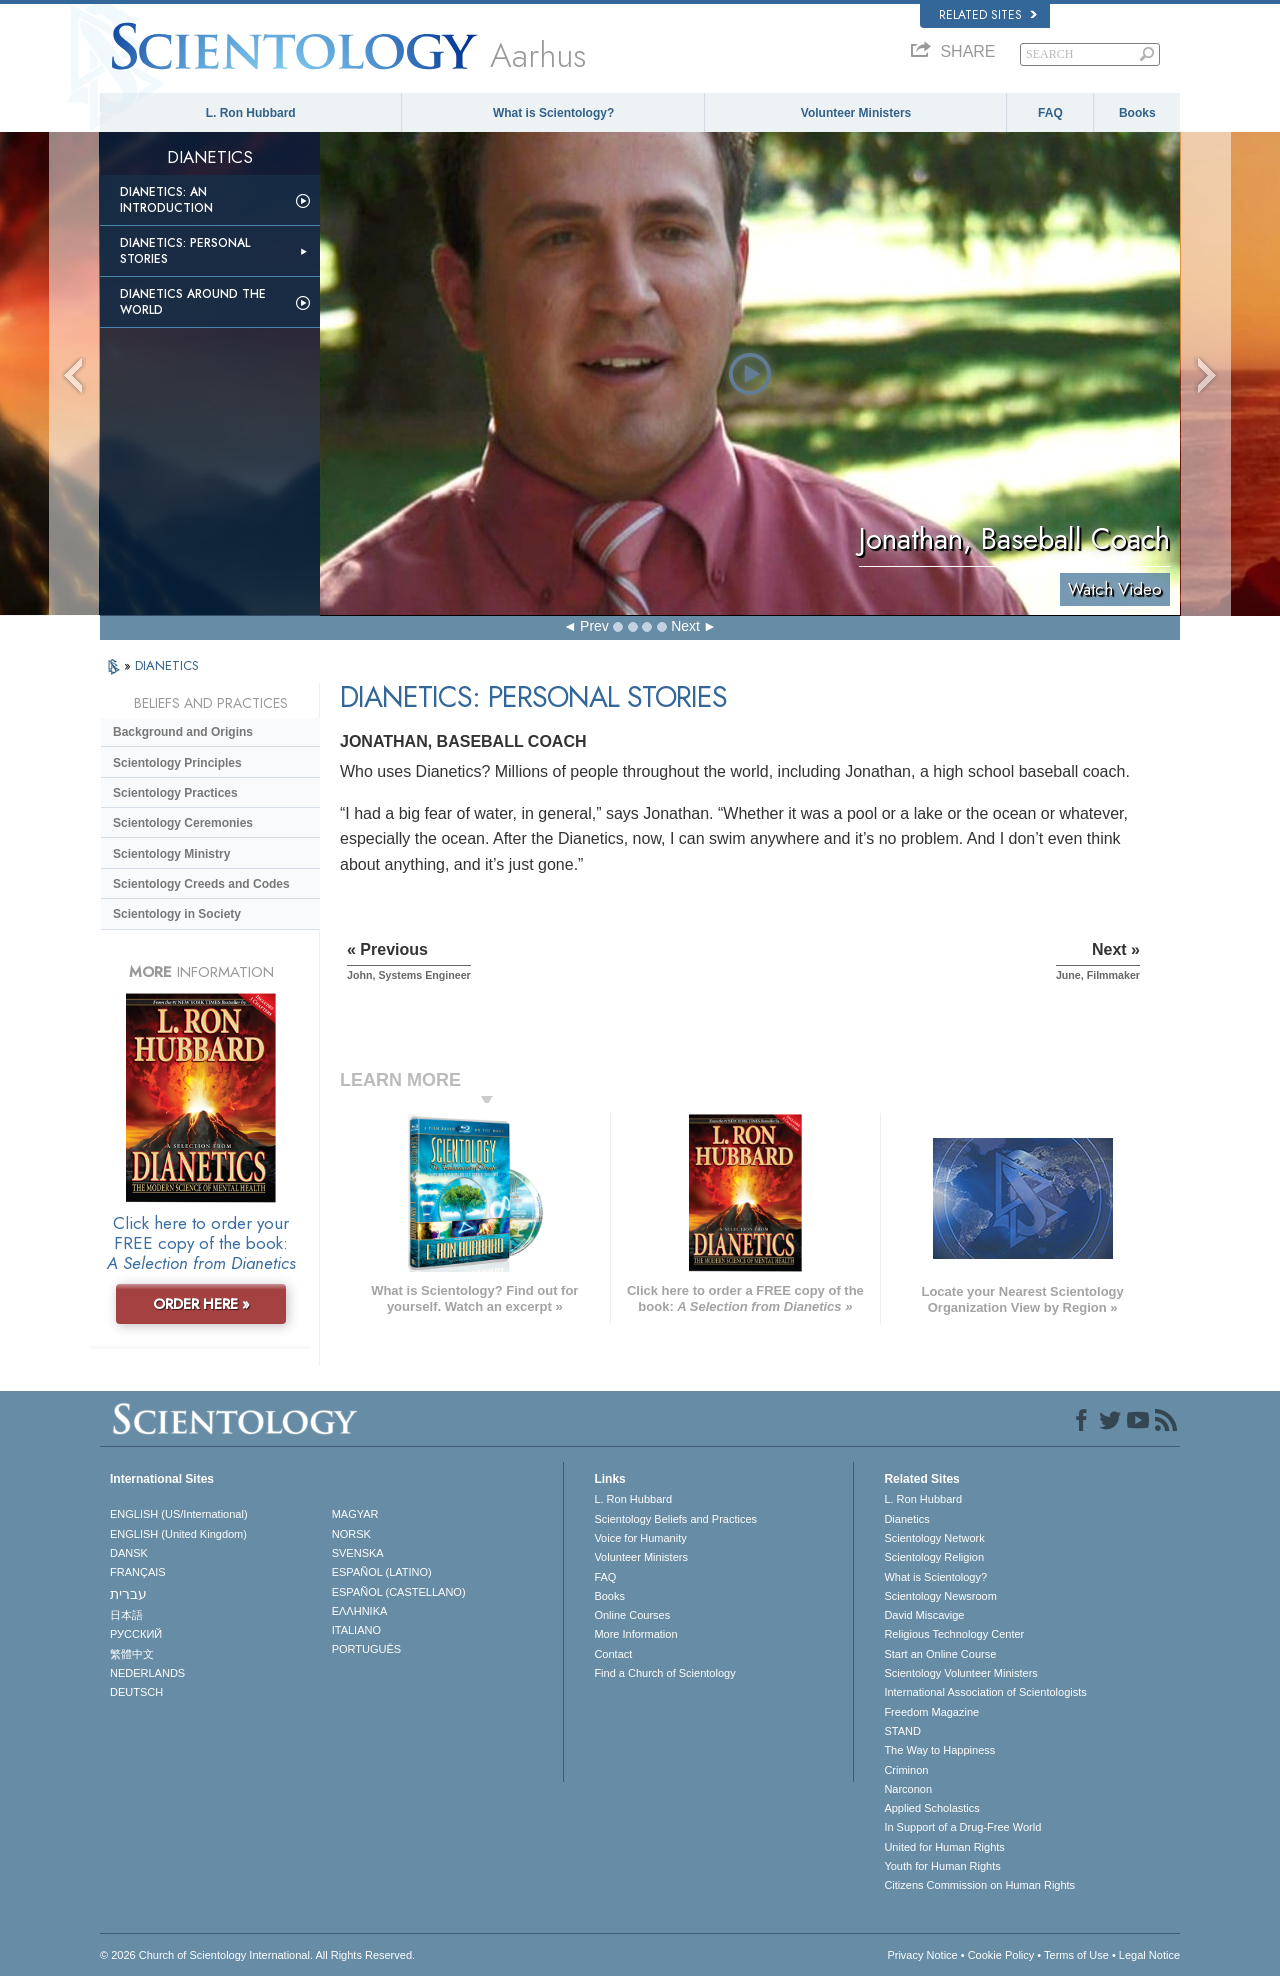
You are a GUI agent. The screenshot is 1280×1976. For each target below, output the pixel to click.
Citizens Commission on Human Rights (979, 1885)
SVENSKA (358, 1553)
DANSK (129, 1553)
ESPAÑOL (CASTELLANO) (399, 1592)
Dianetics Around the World (193, 302)
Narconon (908, 1789)
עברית (128, 1594)
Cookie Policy (1001, 1955)
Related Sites (988, 15)
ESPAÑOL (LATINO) (382, 1572)
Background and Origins (183, 732)
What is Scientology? (553, 113)
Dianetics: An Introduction (166, 200)
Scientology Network (934, 1538)
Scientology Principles (177, 763)
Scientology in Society (177, 914)
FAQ (1050, 113)
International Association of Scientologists (985, 1692)
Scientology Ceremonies (183, 823)
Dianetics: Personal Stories (185, 251)
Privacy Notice (922, 1955)
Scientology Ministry (171, 854)
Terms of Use (1076, 1955)
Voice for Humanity (640, 1538)
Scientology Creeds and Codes (201, 884)
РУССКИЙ (136, 1634)
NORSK (351, 1534)
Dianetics (906, 1519)
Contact (613, 1654)
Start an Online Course (940, 1654)
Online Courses (632, 1615)
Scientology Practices (175, 793)
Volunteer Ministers (856, 113)
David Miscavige (924, 1615)
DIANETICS (167, 665)
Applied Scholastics (931, 1808)
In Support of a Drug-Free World (962, 1827)
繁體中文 (132, 1654)
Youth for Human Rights (942, 1866)
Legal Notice (1149, 1955)
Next (685, 626)
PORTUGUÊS (366, 1649)
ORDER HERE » (201, 1304)
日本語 (126, 1615)
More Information (635, 1634)
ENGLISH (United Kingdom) (178, 1534)
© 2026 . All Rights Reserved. (257, 1955)
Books (1137, 113)
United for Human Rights (944, 1847)
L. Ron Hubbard (251, 113)
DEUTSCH (136, 1692)
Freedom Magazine (931, 1712)
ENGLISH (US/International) (179, 1514)
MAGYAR (355, 1514)
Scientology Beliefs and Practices (675, 1519)
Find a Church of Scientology (664, 1673)
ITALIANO (356, 1630)
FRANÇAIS (138, 1572)
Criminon (906, 1770)
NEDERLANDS (147, 1673)
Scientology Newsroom (940, 1596)
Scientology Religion (934, 1557)
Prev (594, 626)
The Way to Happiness (939, 1750)
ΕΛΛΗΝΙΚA (360, 1611)
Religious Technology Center (954, 1634)
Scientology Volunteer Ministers (960, 1673)
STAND (902, 1731)
